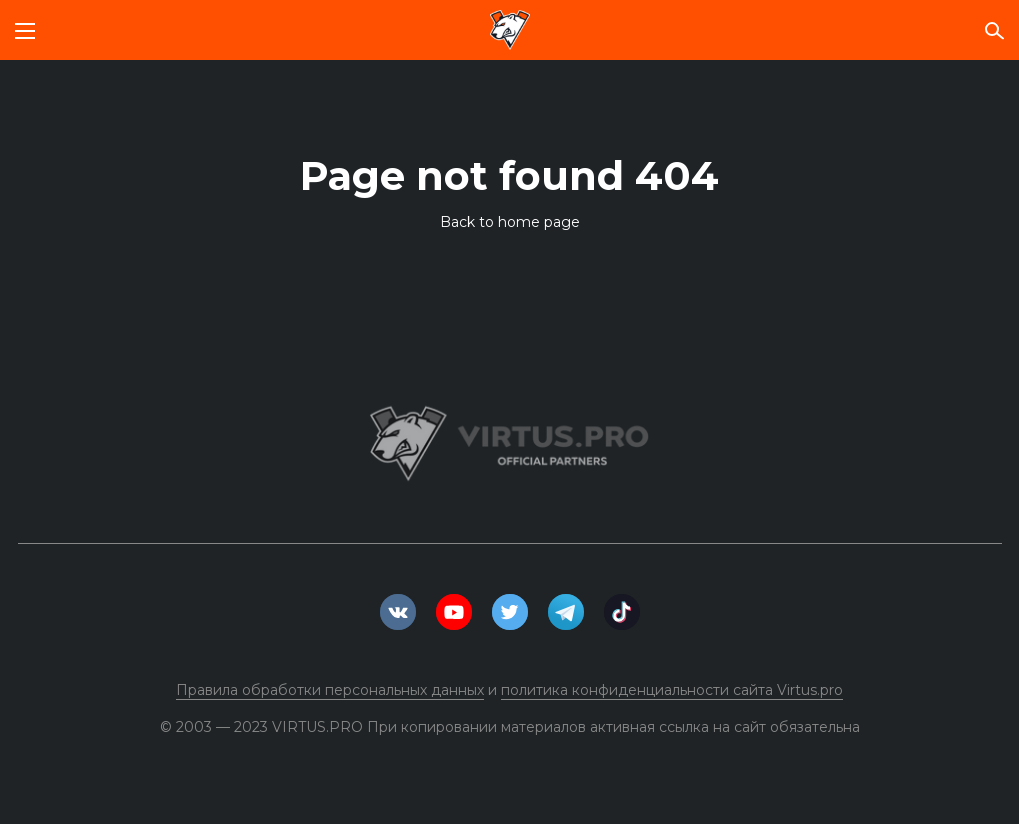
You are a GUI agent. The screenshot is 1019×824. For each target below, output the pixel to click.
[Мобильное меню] (25, 30)
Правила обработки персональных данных (330, 690)
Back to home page (510, 222)
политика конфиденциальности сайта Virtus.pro (672, 690)
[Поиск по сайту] (994, 30)
